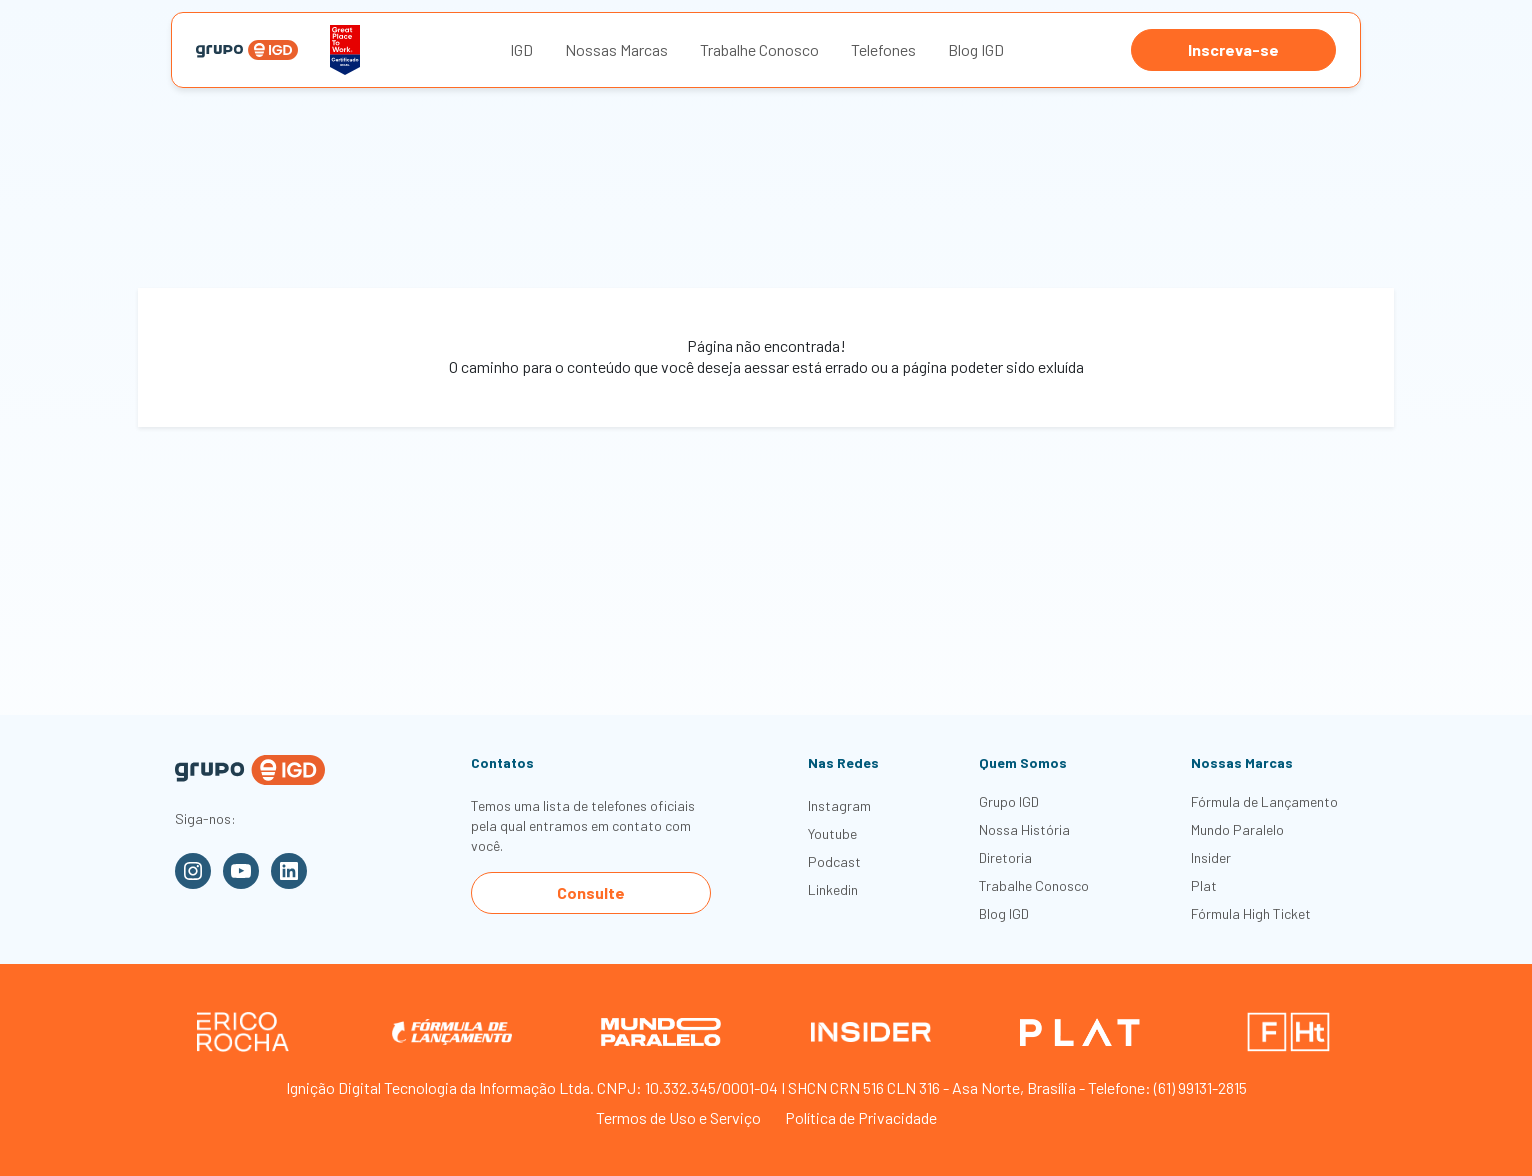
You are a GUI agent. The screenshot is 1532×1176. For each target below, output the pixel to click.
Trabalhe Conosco (759, 49)
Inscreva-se (1233, 49)
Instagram (839, 805)
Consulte (591, 892)
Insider (1211, 857)
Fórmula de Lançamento (1264, 801)
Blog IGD (976, 49)
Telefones (883, 49)
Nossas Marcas (616, 49)
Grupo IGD (1009, 801)
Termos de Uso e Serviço (678, 1117)
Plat (1204, 885)
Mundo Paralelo (1237, 829)
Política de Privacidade (861, 1117)
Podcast (834, 861)
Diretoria (1005, 857)
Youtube (832, 833)
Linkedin (833, 889)
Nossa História (1024, 829)
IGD (521, 49)
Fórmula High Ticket (1251, 913)
